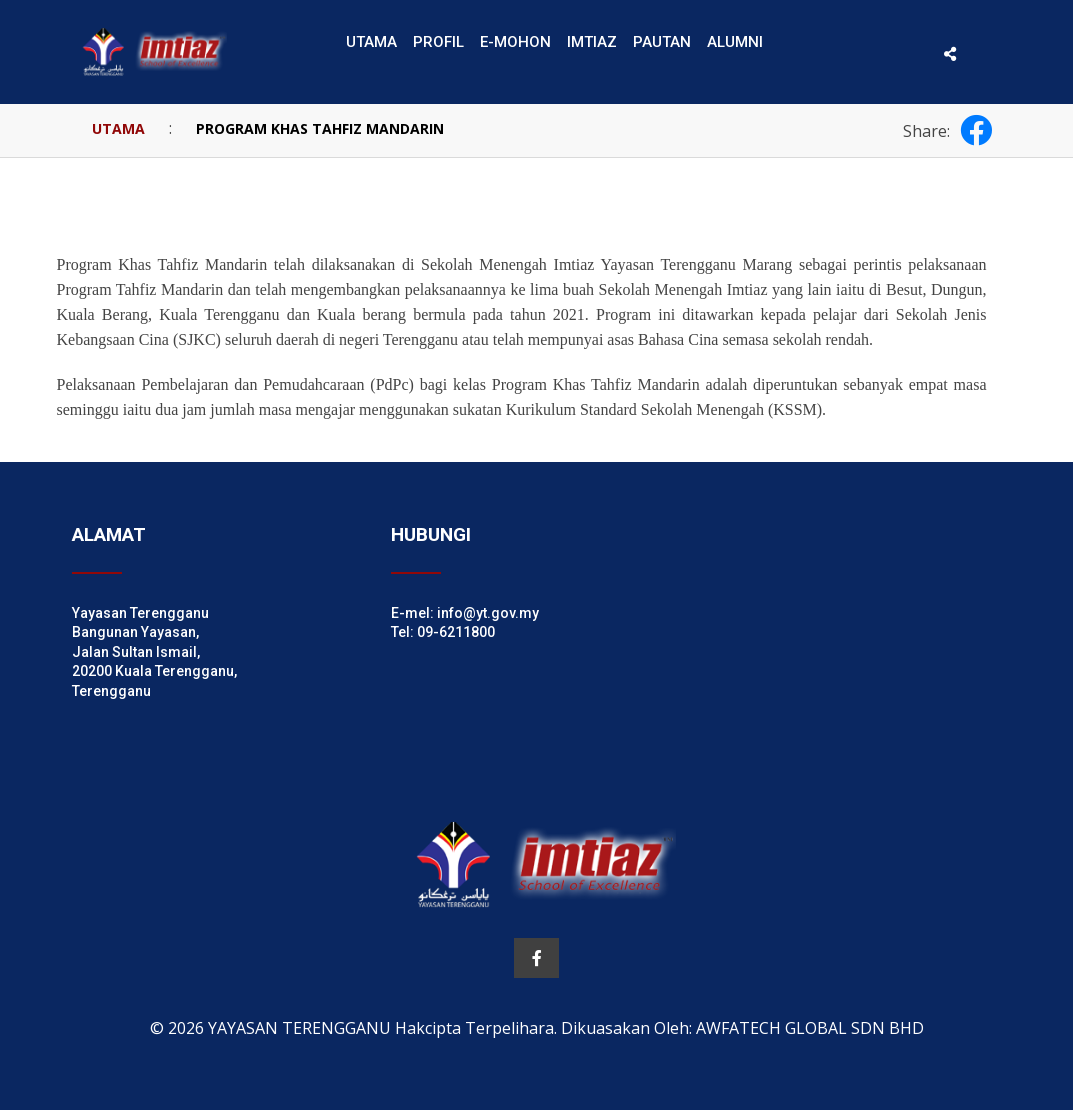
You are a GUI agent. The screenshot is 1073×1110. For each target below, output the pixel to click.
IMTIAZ (592, 42)
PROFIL (438, 42)
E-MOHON (515, 42)
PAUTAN (662, 42)
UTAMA (118, 128)
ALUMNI (735, 42)
